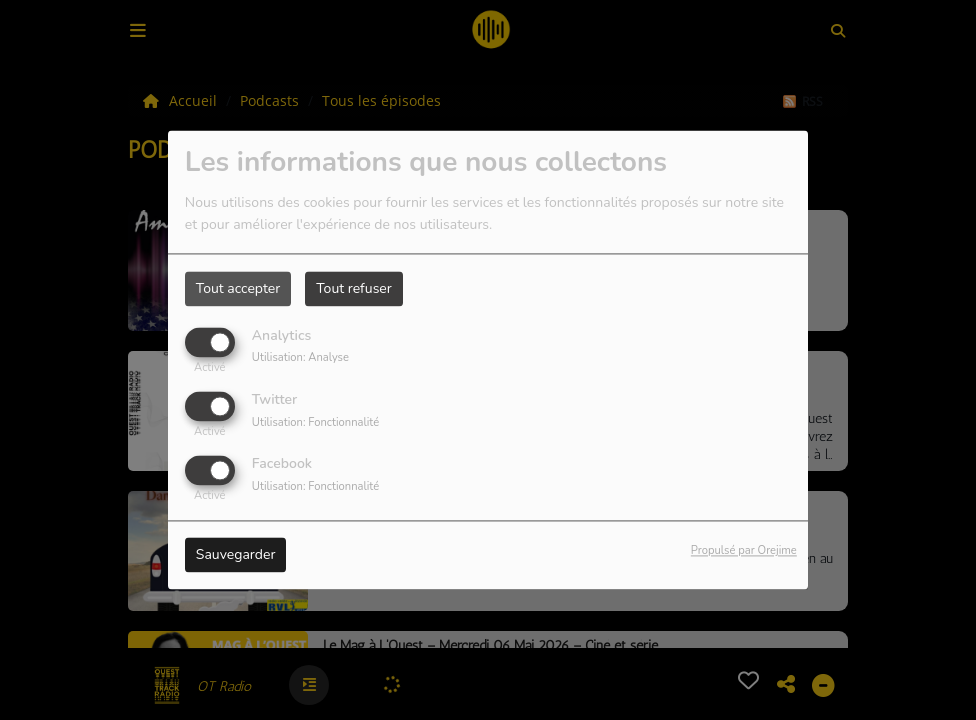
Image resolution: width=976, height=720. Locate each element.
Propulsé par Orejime (744, 551)
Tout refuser (354, 288)
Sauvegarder (236, 555)
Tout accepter (238, 288)
